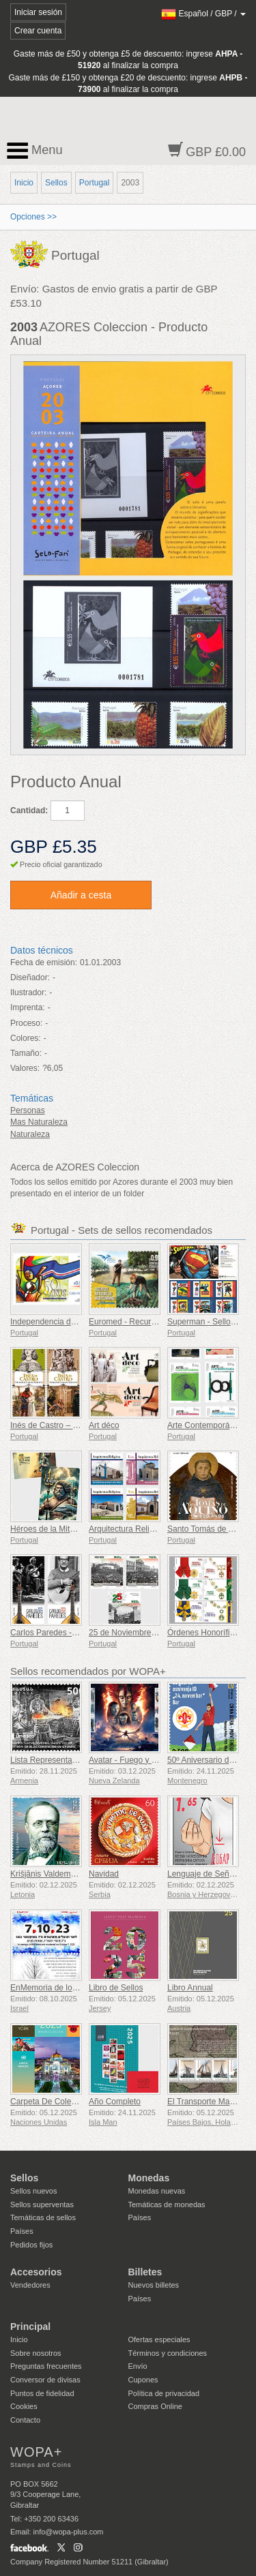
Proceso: (26, 1023)
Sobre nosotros (35, 2353)
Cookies (24, 2406)
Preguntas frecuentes (46, 2366)
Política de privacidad (164, 2393)
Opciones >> (33, 217)
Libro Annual (190, 1987)
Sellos (56, 182)
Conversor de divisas (45, 2380)
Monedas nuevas (157, 2191)
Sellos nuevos (33, 2191)
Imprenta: (27, 1007)
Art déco (104, 1425)
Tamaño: (26, 1053)
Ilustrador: (28, 992)
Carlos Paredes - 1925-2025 (61, 1632)
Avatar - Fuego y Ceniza (133, 1760)
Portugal (94, 182)
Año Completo (115, 2101)
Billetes (145, 2272)
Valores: (25, 1068)
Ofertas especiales (159, 2339)
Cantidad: (29, 810)
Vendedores (30, 2285)
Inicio (23, 182)
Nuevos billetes (154, 2285)
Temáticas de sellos (43, 2217)
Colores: (25, 1038)
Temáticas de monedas (166, 2204)
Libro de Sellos (116, 1987)
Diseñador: (30, 977)
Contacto (25, 2420)
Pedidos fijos (31, 2245)
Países (21, 2231)
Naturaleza (30, 1134)
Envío (137, 2366)
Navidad (104, 1874)
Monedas (149, 2177)
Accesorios (35, 2272)
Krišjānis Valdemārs (46, 1874)
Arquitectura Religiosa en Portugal (151, 1529)
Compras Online (155, 2406)
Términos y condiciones (168, 2353)
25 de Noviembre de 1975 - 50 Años (154, 1632)
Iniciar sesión (38, 12)
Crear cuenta (37, 30)
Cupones (143, 2380)
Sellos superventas (42, 2204)
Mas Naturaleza (39, 1122)
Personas (27, 1110)
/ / (203, 13)
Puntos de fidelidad (42, 2393)
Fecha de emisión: (43, 962)
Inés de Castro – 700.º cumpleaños (74, 1425)
